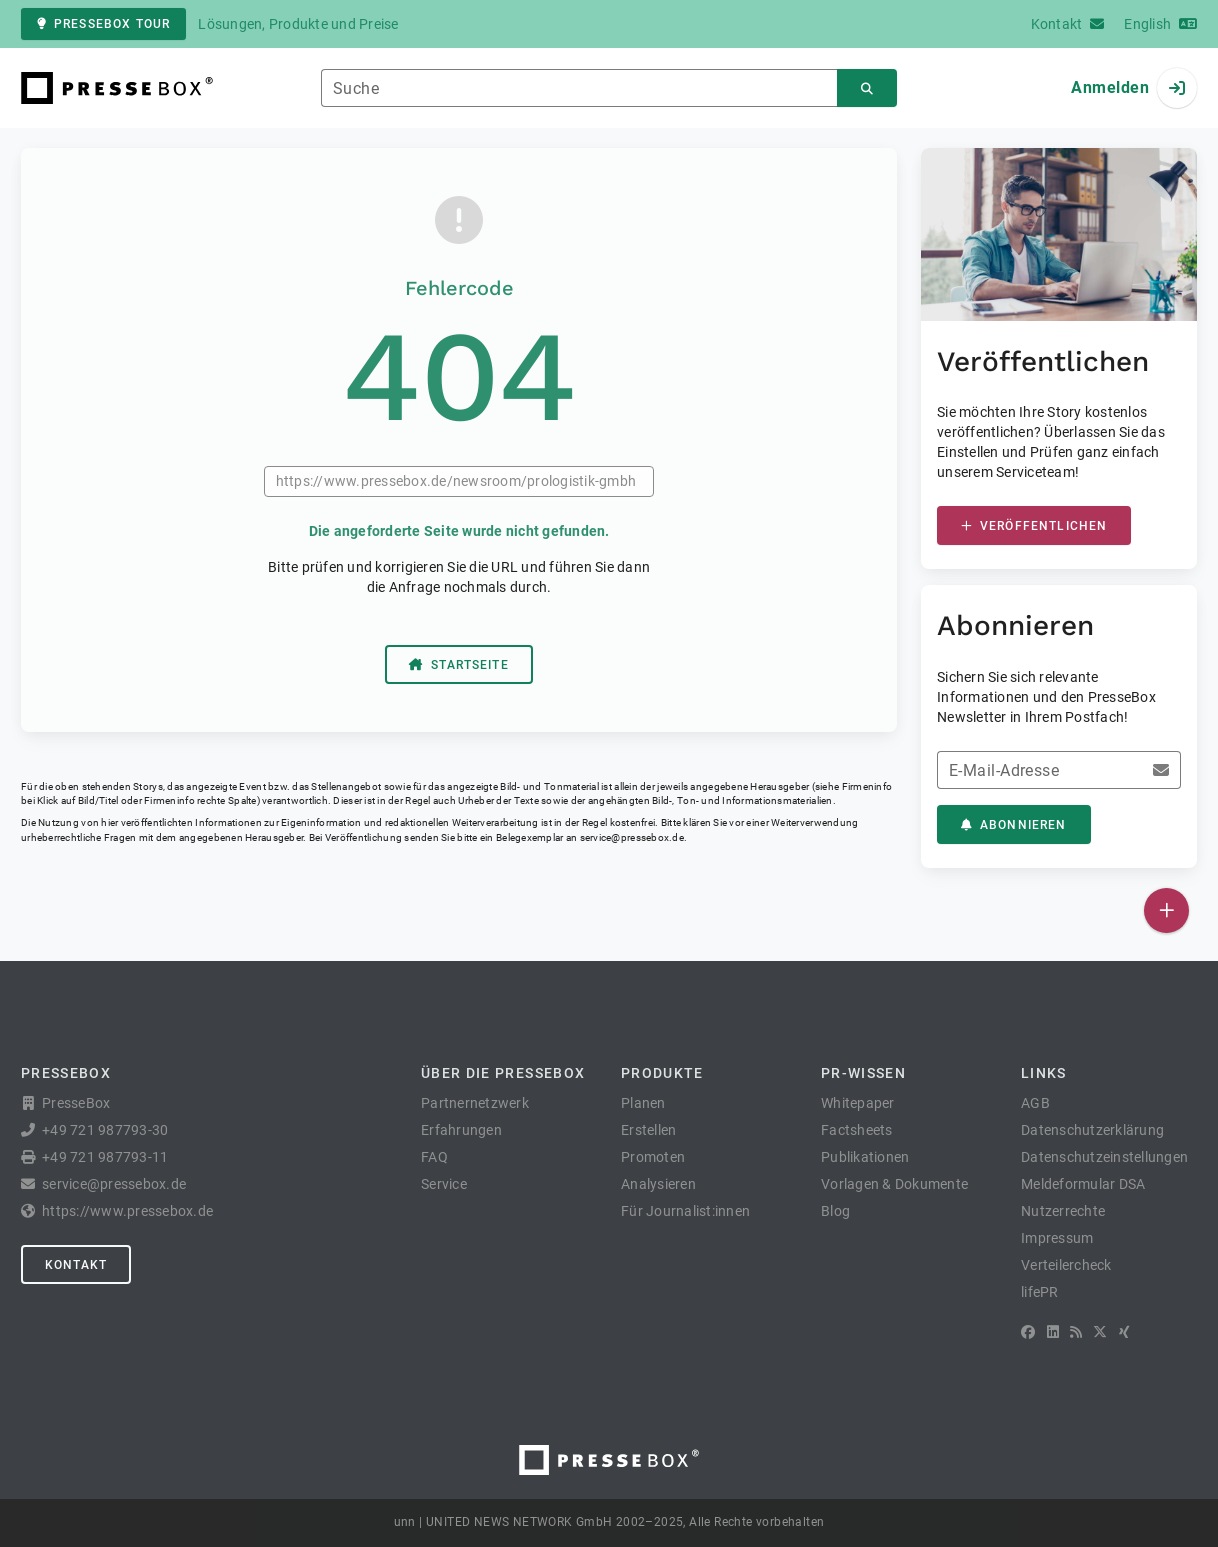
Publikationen (865, 1157)
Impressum (1057, 1238)
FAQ (434, 1157)
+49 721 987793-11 (105, 1157)
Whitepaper (858, 1103)
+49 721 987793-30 (105, 1130)
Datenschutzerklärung (1092, 1130)
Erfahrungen (461, 1130)
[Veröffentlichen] (1166, 910)
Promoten (653, 1157)
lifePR (1040, 1292)
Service (444, 1184)
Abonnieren (1014, 825)
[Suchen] (867, 88)
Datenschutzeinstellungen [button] (1104, 1157)
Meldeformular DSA (1083, 1184)
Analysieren (658, 1184)
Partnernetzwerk (475, 1103)
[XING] (1124, 1332)
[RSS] (1076, 1332)
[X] (1100, 1332)
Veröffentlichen (1034, 526)
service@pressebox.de (632, 837)
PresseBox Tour (103, 24)
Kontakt (76, 1265)
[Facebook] (1028, 1332)
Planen (643, 1103)
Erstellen (648, 1130)
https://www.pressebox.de (127, 1211)
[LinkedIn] (1053, 1332)
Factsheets (857, 1130)
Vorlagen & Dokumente (894, 1184)
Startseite (459, 665)
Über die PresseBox (503, 1073)
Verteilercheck (1066, 1265)
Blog (835, 1211)
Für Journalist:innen (685, 1211)
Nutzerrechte (1063, 1211)
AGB (1035, 1103)
